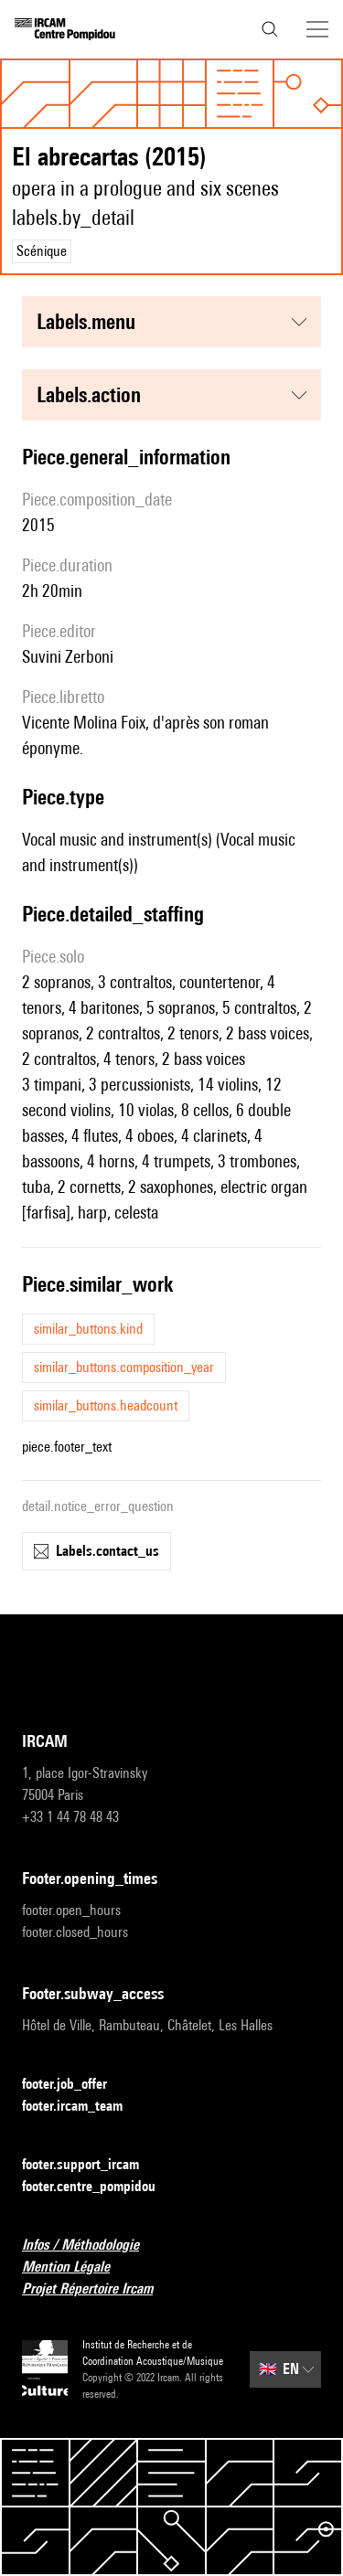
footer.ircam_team (83, 2106)
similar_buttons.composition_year (124, 1367)
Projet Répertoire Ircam (98, 2289)
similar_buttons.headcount (105, 1405)
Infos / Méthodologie (91, 2245)
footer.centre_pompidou (99, 2187)
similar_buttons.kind (88, 1328)
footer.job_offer (75, 2084)
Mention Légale (77, 2267)
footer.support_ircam (91, 2165)
